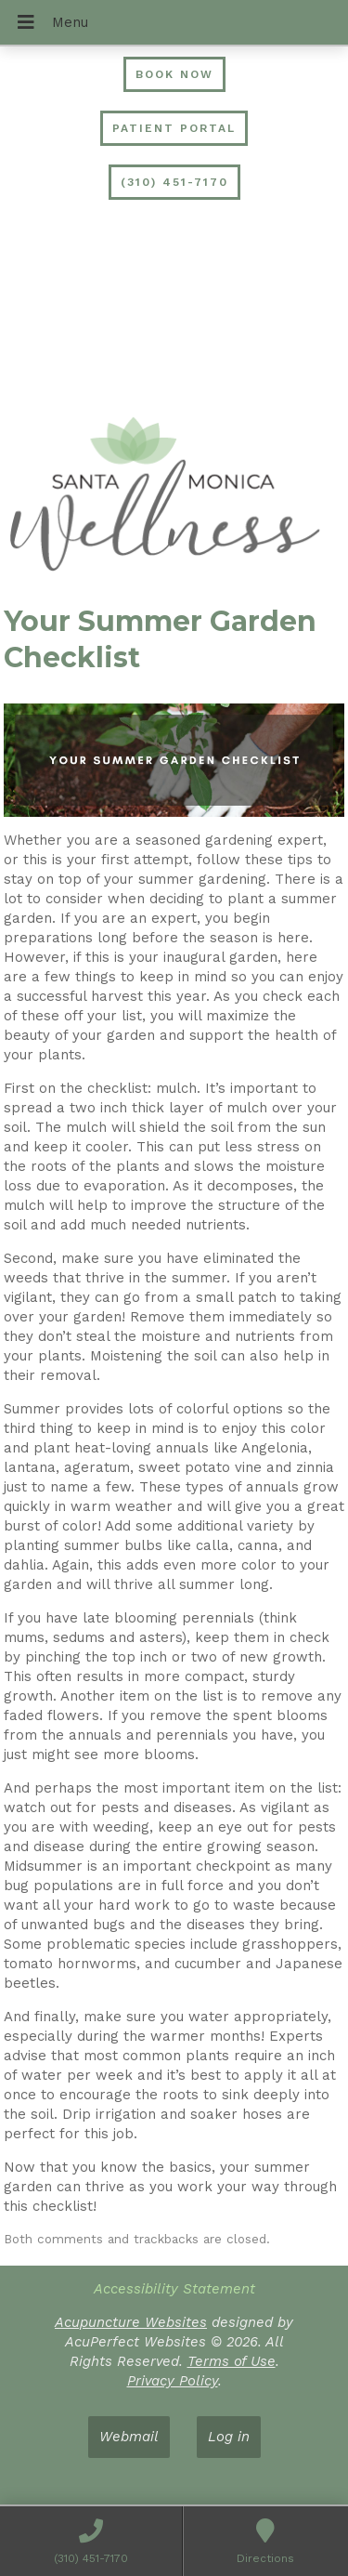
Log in (229, 2436)
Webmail (129, 2436)
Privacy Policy (172, 2380)
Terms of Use (231, 2361)
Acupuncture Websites (131, 2322)
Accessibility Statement (174, 2288)
